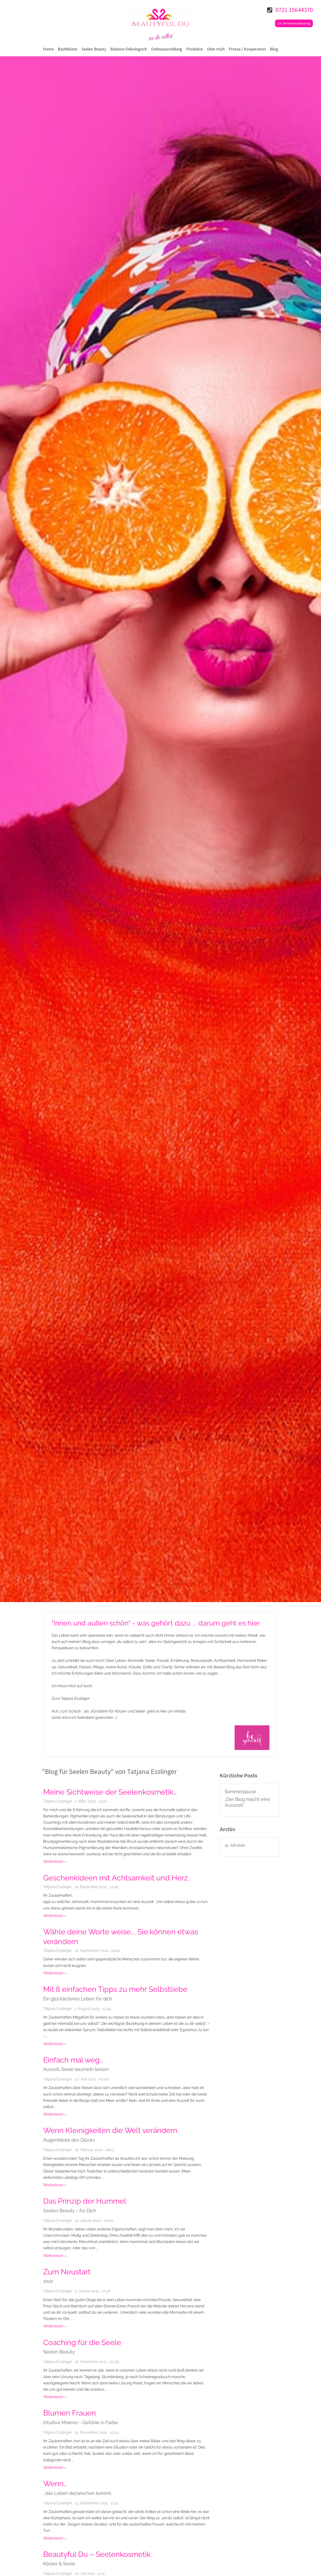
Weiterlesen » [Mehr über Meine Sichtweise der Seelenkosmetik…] (54, 1861)
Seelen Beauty (94, 49)
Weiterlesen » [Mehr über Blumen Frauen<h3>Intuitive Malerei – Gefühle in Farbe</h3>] (54, 2467)
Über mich (216, 49)
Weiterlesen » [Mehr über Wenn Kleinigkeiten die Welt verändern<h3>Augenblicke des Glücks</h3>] (54, 2185)
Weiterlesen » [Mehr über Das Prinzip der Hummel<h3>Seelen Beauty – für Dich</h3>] (54, 2255)
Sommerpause (249, 1798)
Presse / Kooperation (247, 49)
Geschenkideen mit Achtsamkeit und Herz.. (117, 1877)
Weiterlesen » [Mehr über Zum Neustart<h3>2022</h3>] (54, 2326)
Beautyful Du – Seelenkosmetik (126, 2558)
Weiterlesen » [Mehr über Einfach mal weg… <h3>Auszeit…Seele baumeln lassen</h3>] (54, 2114)
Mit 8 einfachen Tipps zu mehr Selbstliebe (126, 1993)
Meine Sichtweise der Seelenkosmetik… (110, 1792)
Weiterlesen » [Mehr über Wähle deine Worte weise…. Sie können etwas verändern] (54, 1973)
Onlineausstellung (166, 49)
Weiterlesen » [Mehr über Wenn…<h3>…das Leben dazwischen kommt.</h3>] (54, 2538)
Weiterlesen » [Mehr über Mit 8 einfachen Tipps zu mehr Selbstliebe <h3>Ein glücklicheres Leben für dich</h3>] (54, 2044)
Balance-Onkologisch (128, 49)
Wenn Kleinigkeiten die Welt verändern (126, 2134)
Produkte (194, 49)
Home (48, 49)
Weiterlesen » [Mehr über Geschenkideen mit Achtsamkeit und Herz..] (54, 1915)
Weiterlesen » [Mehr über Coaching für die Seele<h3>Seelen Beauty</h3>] (54, 2397)
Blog (274, 49)
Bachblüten (67, 49)
